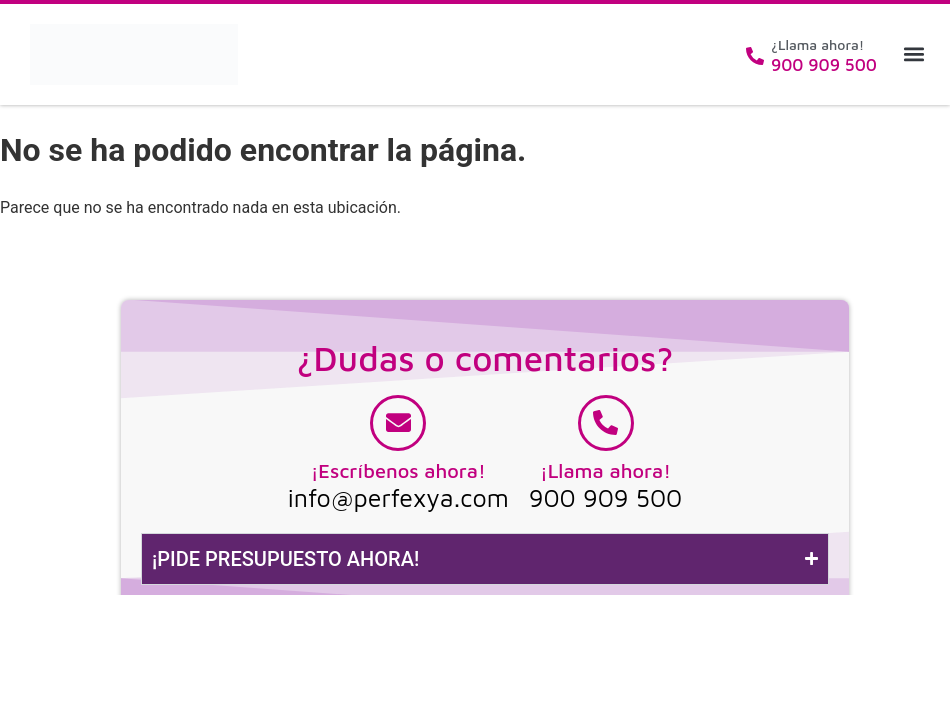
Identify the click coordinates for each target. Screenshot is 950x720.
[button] (913, 54)
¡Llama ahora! (605, 470)
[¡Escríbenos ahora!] (398, 423)
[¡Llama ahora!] (606, 423)
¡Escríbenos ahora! (398, 470)
